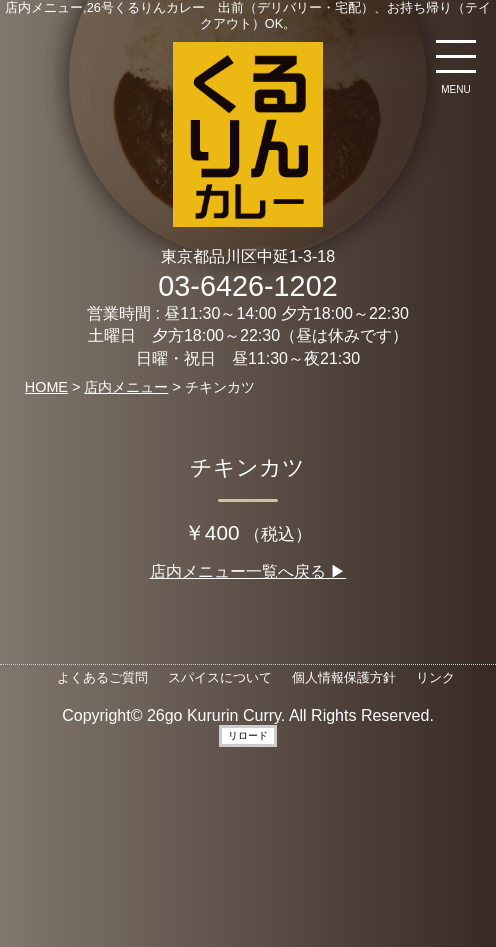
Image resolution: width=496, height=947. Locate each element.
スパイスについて (220, 677)
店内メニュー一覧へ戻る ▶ (248, 571)
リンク (435, 677)
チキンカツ (247, 467)
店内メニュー (126, 387)
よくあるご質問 (102, 677)
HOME (46, 387)
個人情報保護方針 (344, 677)
